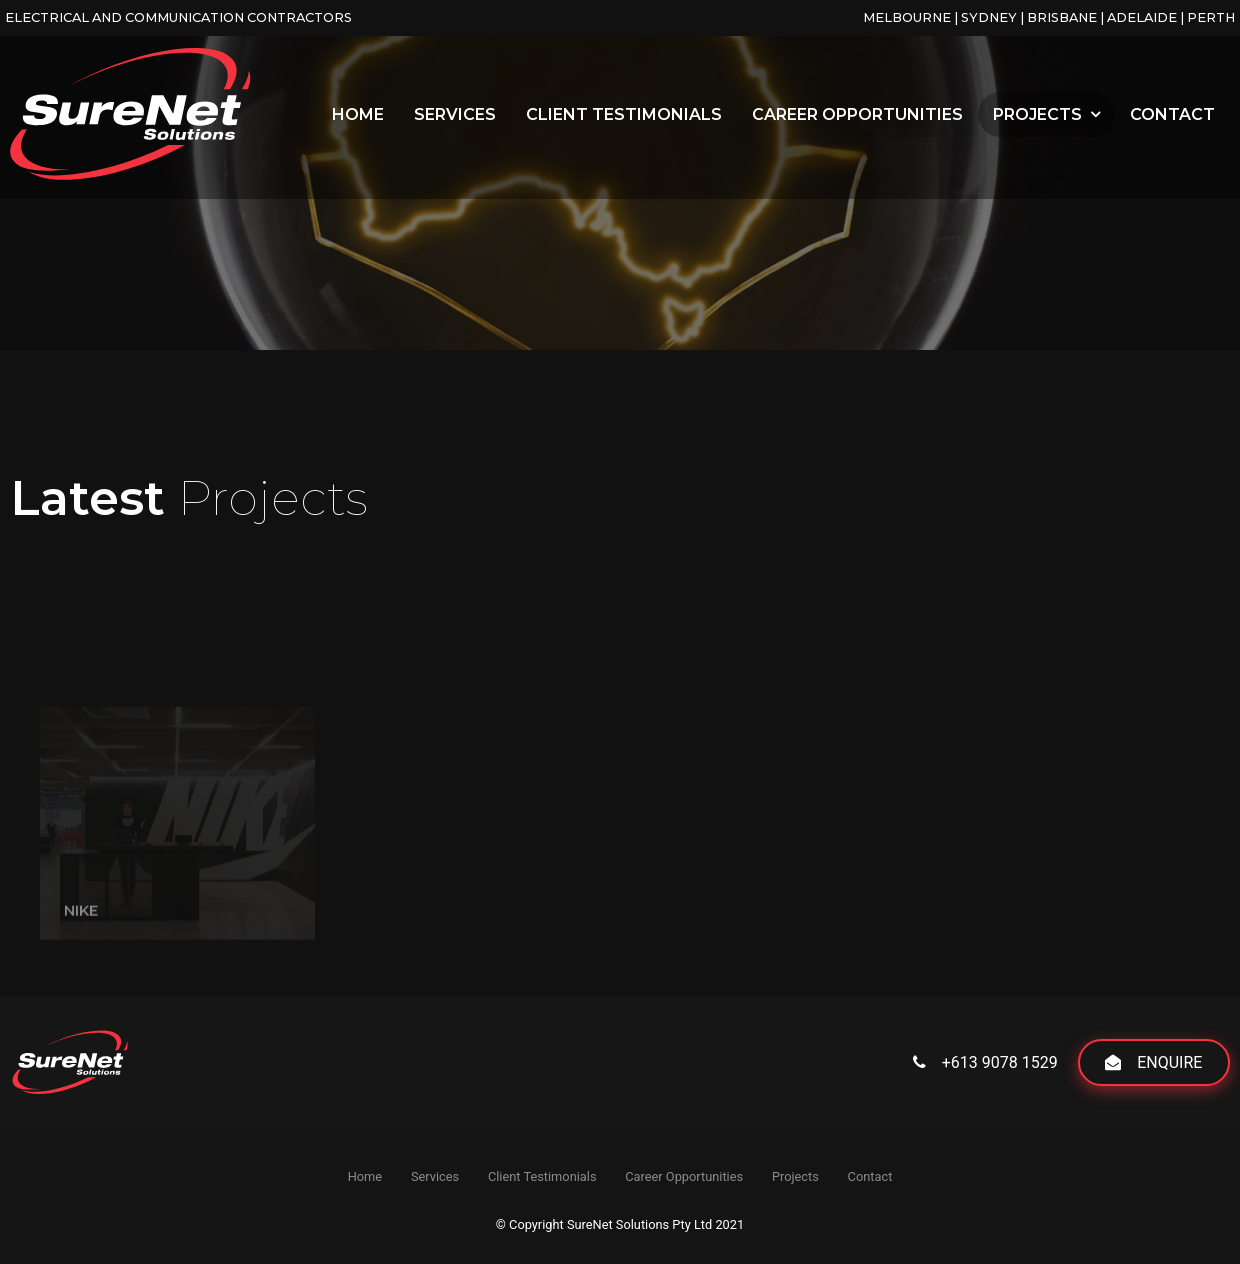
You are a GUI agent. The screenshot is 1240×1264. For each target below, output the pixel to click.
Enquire (1169, 1062)
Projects (1037, 114)
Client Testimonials (624, 114)
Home (358, 114)
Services (455, 114)
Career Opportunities (857, 114)
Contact (1172, 114)
